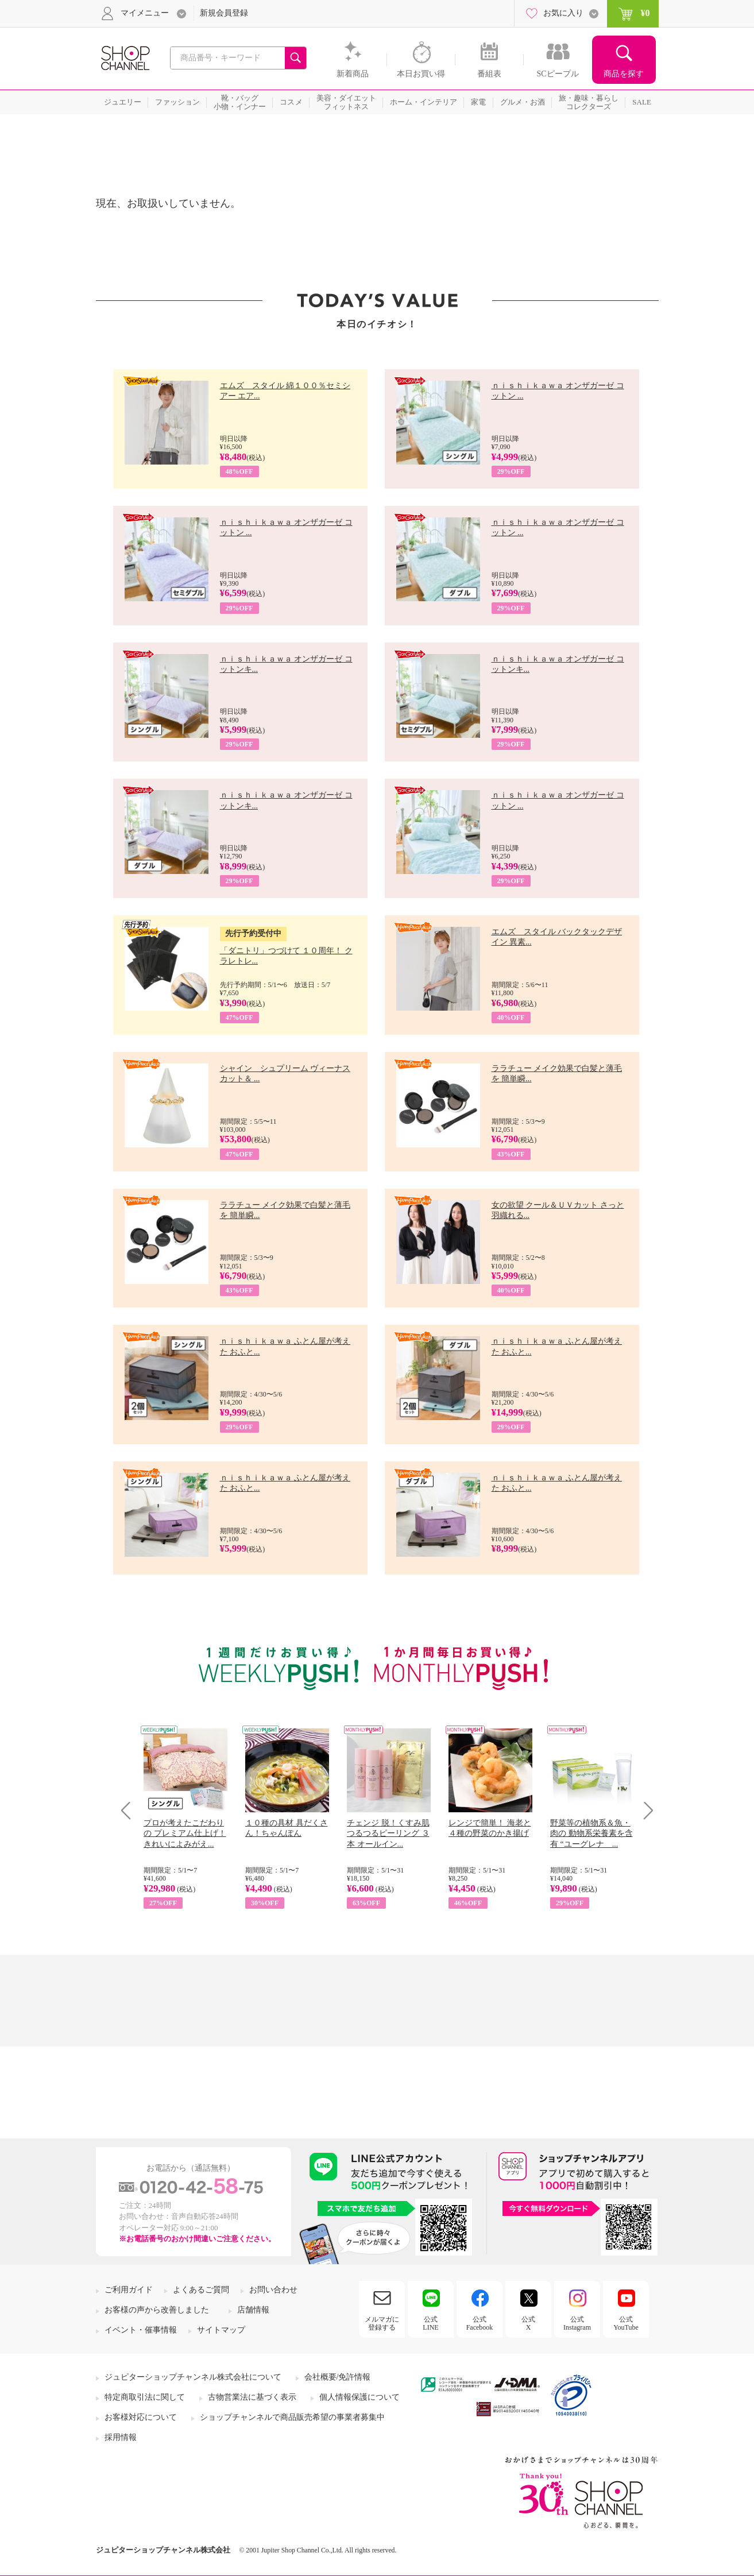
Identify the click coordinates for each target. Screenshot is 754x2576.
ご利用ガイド (129, 2289)
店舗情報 (253, 2310)
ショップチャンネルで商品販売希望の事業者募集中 (292, 2417)
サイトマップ (221, 2330)
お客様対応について (141, 2417)
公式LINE (430, 2323)
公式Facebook (479, 2323)
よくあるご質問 (201, 2289)
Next (644, 1810)
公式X (528, 2323)
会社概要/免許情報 (337, 2377)
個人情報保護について (359, 2397)
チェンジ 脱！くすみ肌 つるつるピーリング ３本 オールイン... (388, 1833)
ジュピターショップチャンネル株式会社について (193, 2377)
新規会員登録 (224, 13)
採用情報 (121, 2437)
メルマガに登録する (382, 2323)
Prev (130, 1810)
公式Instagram (577, 2323)
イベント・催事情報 (141, 2330)
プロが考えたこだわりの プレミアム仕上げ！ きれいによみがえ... (185, 1833)
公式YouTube (626, 2323)
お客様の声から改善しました (157, 2310)
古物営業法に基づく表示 (252, 2397)
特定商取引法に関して (145, 2397)
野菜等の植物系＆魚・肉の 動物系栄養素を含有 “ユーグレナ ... (591, 1833)
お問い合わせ (273, 2289)
